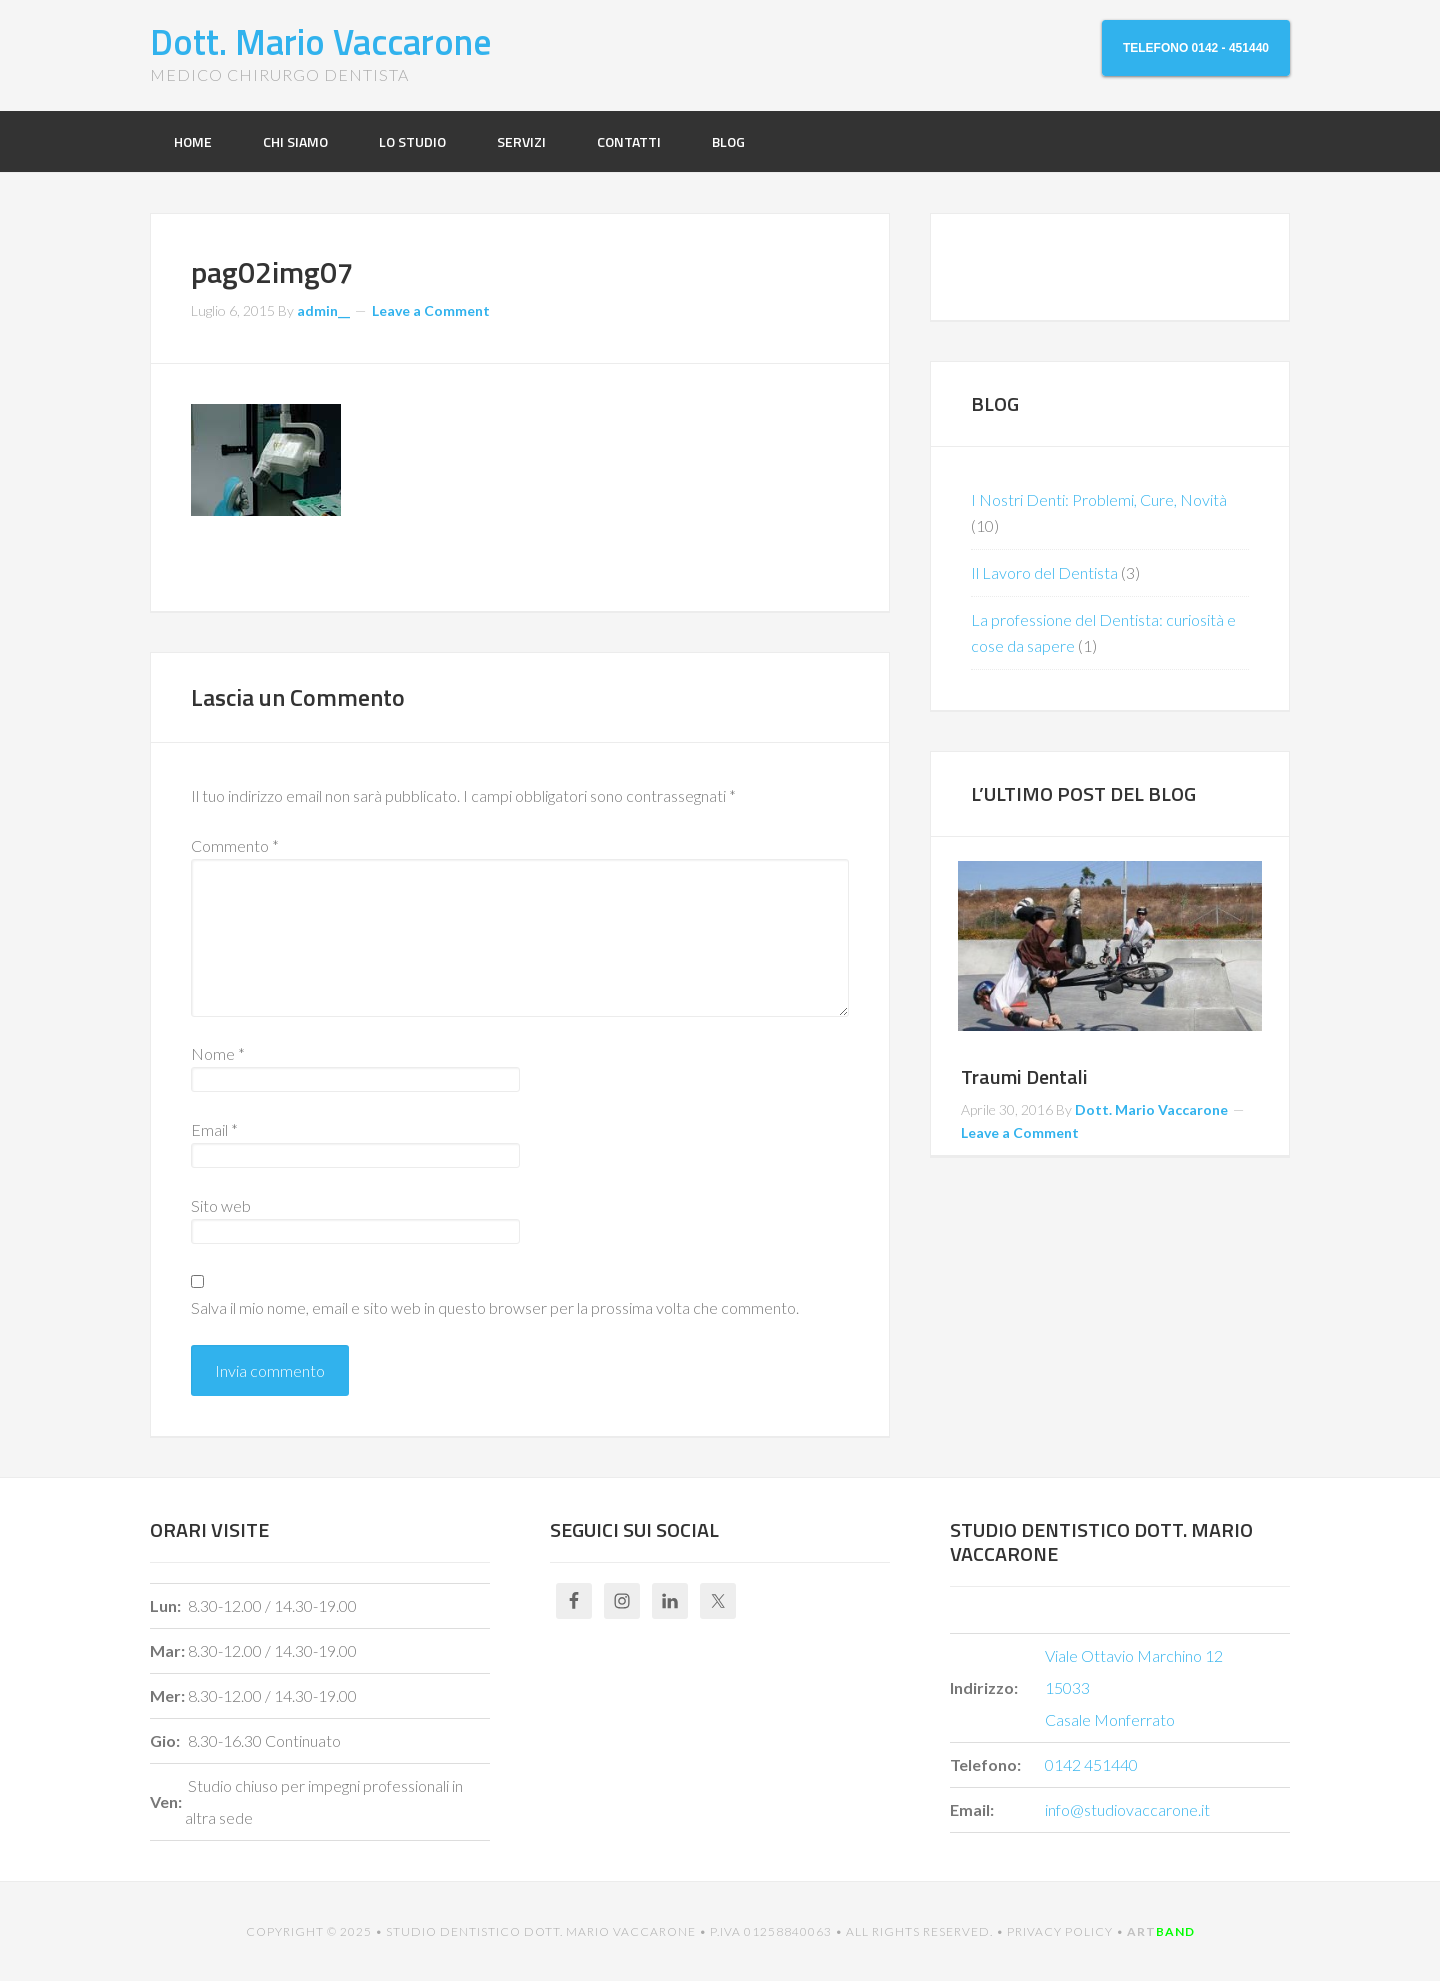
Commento (235, 845)
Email (214, 1129)
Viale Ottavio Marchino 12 (1134, 1655)
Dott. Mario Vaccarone (320, 41)
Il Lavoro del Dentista (1044, 572)
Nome (218, 1053)
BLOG (995, 403)
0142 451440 (1091, 1764)
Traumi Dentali (1024, 1076)
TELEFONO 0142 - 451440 (1196, 48)
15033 (1067, 1687)
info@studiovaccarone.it (1127, 1809)
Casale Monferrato (1110, 1719)
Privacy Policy (1060, 1931)
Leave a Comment (431, 310)
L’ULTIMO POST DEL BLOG (1083, 793)
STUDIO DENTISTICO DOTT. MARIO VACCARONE (541, 1931)
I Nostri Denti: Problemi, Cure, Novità (1099, 499)
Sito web (221, 1205)
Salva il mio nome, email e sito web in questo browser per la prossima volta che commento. (495, 1307)
